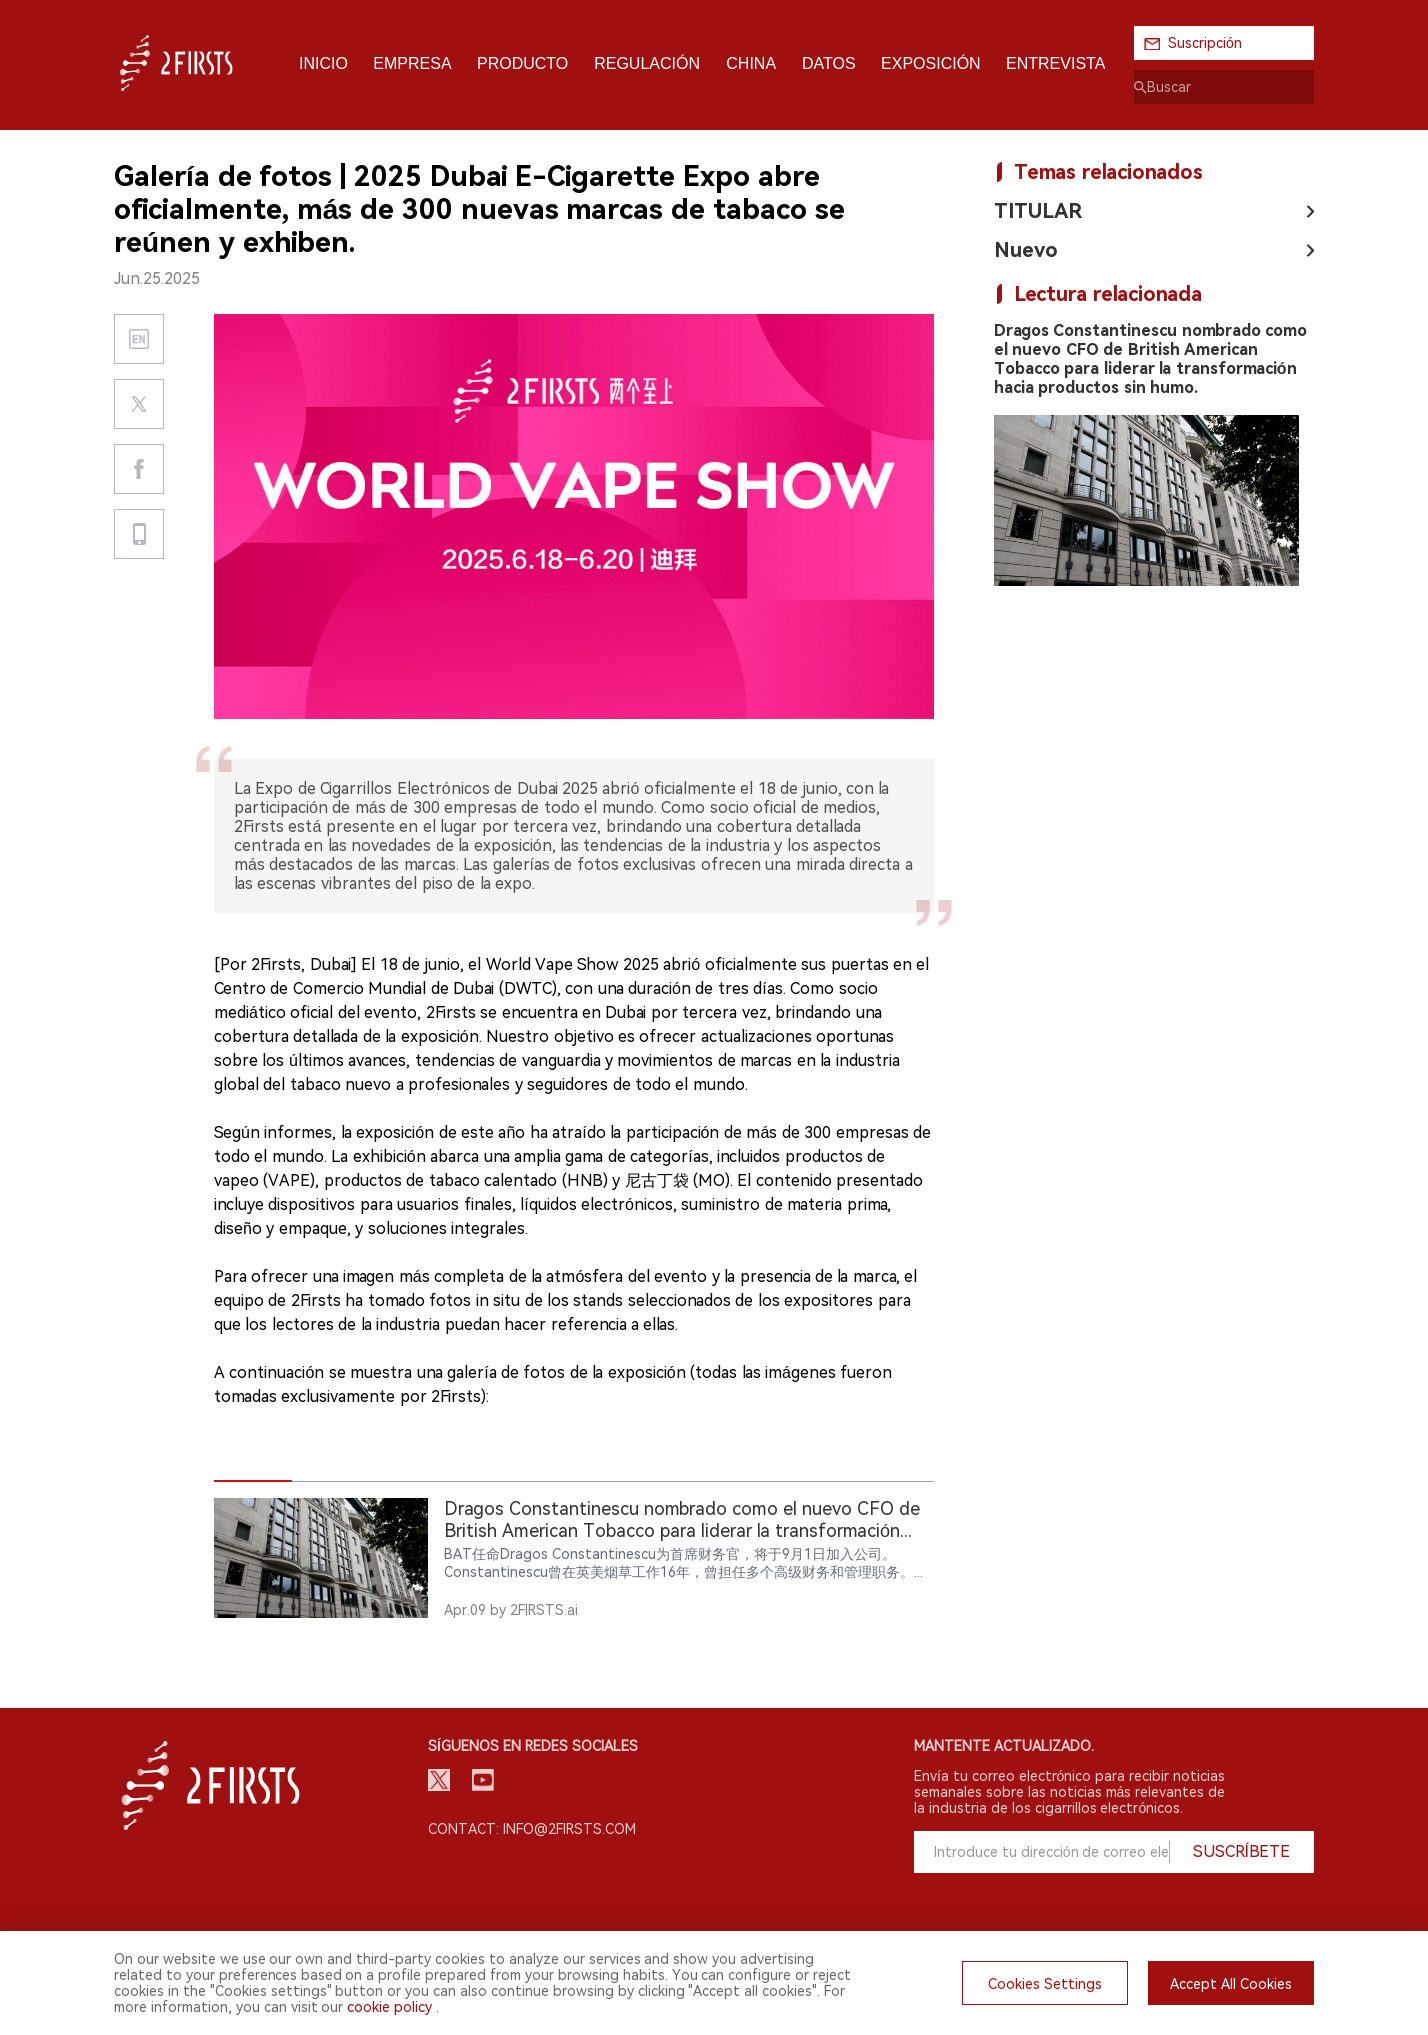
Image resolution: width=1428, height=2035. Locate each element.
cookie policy (389, 2007)
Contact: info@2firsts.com (532, 1829)
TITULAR (1038, 211)
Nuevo (1026, 250)
